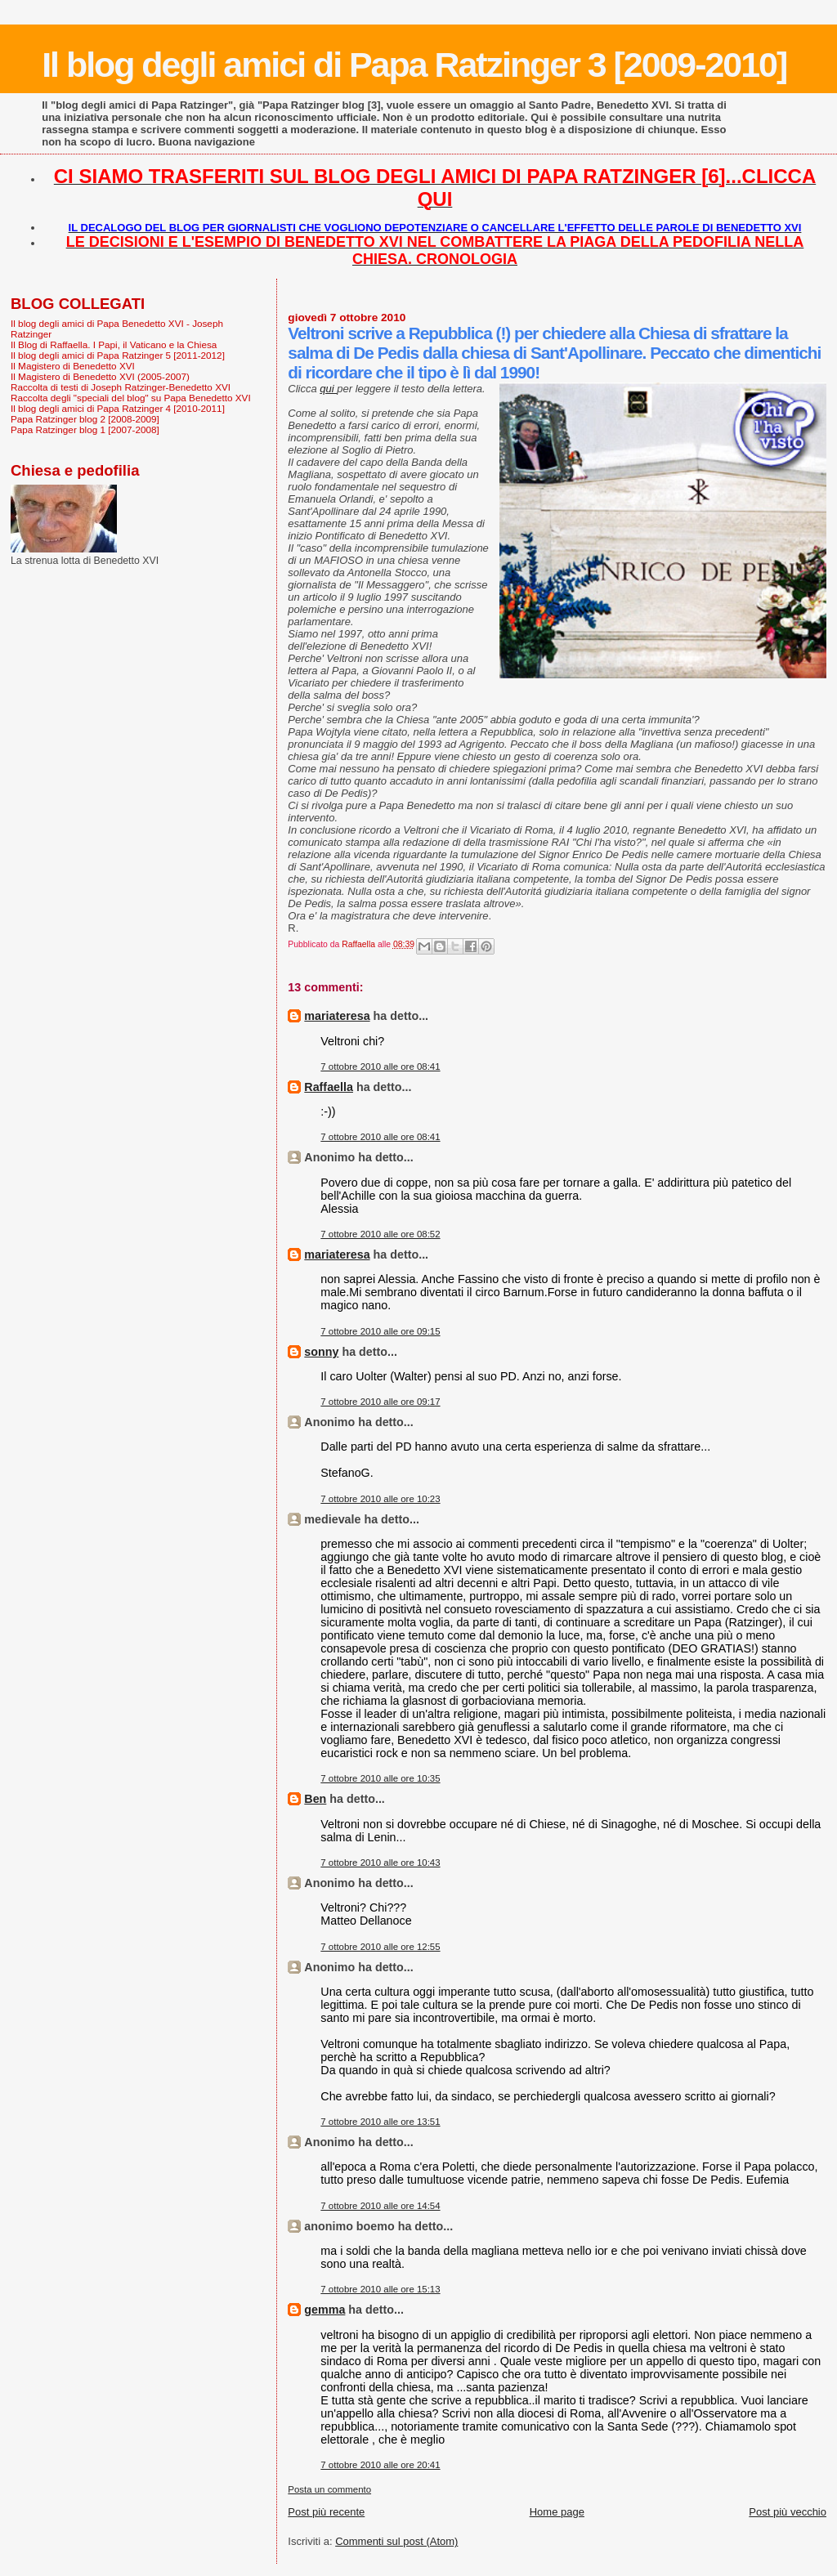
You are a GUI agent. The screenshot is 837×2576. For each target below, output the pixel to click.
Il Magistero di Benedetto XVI (73, 365)
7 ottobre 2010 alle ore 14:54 (380, 2206)
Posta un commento (329, 2489)
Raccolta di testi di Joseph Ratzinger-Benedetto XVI (121, 387)
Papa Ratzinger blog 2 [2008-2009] (85, 419)
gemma (324, 2309)
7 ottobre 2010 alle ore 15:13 (380, 2289)
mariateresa (336, 1015)
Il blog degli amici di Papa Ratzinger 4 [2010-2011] (118, 408)
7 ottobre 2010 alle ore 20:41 (380, 2465)
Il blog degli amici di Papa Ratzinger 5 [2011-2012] (118, 355)
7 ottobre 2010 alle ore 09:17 (380, 1402)
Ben (315, 1798)
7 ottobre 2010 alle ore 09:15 (380, 1331)
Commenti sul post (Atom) (396, 2541)
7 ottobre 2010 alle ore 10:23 (380, 1499)
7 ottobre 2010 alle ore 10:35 (380, 1778)
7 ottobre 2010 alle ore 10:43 (380, 1862)
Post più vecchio (787, 2512)
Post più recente (326, 2512)
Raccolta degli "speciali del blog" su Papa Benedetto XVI (131, 397)
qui (328, 388)
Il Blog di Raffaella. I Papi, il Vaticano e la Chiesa (114, 344)
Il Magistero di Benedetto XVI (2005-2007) (100, 376)
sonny (321, 1351)
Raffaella (328, 1086)
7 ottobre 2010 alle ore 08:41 (380, 1066)
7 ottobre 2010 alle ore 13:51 (380, 2122)
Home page (557, 2512)
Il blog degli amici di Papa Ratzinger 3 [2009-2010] (414, 64)
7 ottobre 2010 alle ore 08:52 (380, 1234)
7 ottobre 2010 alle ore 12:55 (380, 1947)
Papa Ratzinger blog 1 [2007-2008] (85, 429)
